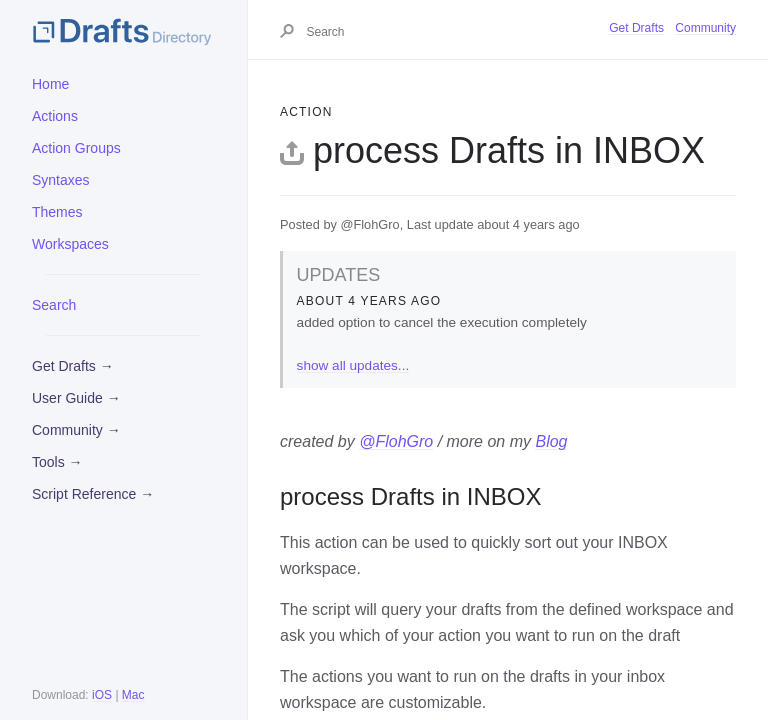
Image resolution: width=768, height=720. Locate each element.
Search (54, 305)
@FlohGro (396, 441)
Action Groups (76, 148)
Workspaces (70, 244)
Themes (57, 212)
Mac (133, 695)
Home (50, 84)
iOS (102, 695)
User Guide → (76, 398)
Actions (55, 116)
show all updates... (353, 365)
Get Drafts (636, 28)
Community (705, 28)
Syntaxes (61, 180)
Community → (76, 430)
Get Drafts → (73, 366)
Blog (551, 441)
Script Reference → (93, 494)
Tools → (57, 462)
